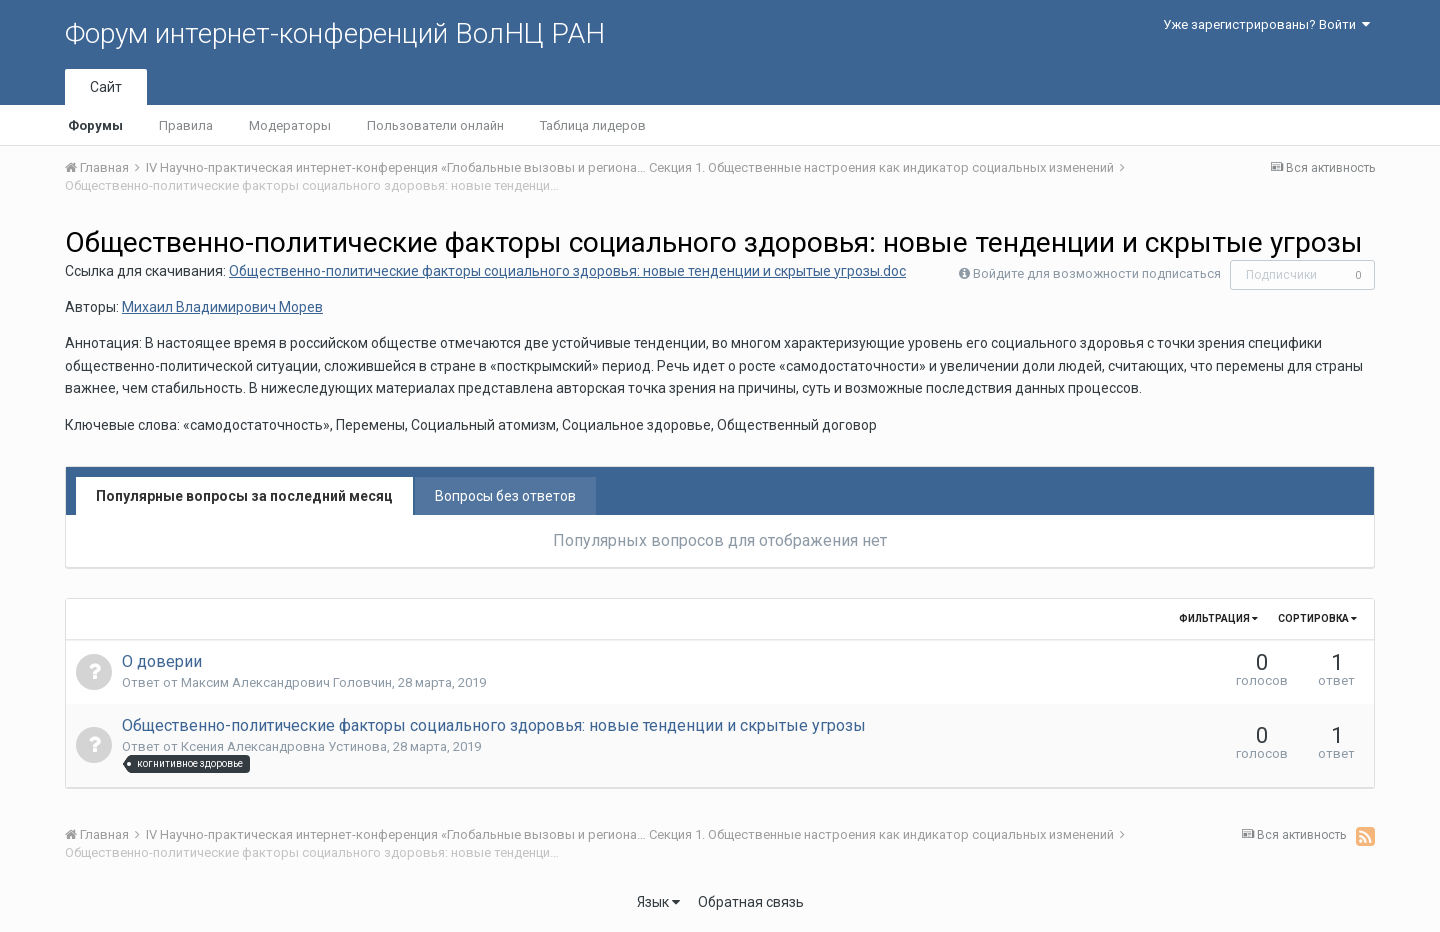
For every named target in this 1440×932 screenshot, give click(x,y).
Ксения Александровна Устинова (284, 746)
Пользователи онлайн (435, 125)
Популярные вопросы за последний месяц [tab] (244, 496)
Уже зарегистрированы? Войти (1266, 24)
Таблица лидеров (593, 125)
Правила (186, 125)
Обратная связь (751, 902)
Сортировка (1317, 618)
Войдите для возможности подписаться (1097, 273)
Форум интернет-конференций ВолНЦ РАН (335, 33)
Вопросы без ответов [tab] (505, 496)
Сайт (106, 87)
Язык (658, 902)
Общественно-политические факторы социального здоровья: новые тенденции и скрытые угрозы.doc (567, 271)
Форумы (95, 125)
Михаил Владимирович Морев (222, 307)
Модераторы (290, 125)
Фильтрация (1218, 618)
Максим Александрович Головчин (286, 682)
